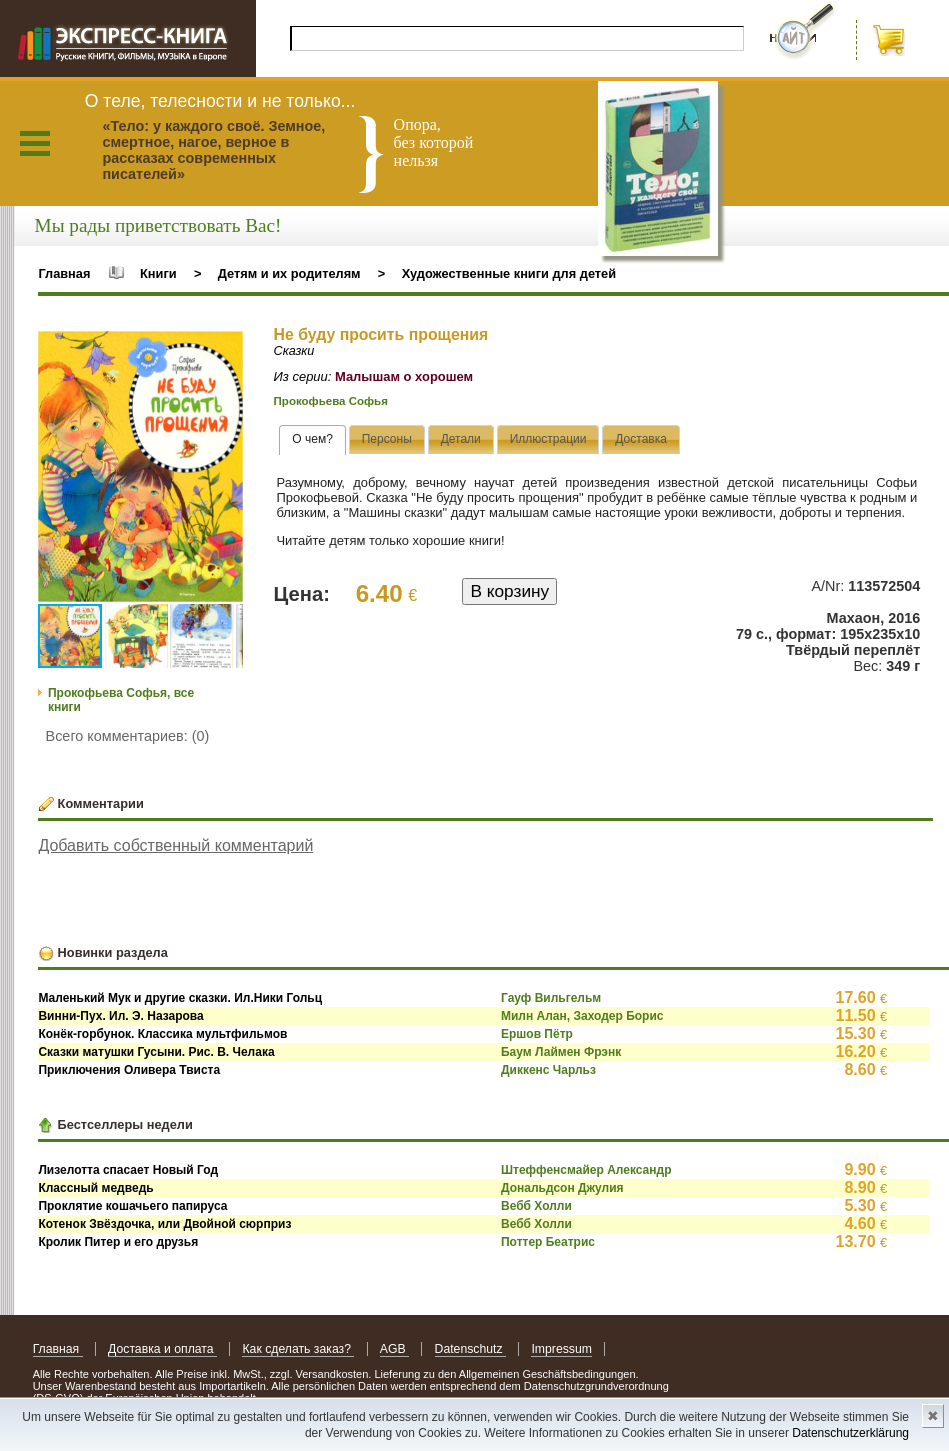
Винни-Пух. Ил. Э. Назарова (120, 1016)
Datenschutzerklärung (850, 1433)
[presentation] (312, 440)
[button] (225, 349)
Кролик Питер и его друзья (118, 1242)
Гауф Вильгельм (551, 998)
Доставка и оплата (162, 1349)
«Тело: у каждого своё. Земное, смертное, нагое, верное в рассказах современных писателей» (213, 150)
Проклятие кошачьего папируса (132, 1206)
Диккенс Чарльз (548, 1070)
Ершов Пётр (537, 1034)
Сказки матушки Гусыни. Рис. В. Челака (156, 1052)
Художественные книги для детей (509, 273)
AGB (394, 1349)
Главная (64, 273)
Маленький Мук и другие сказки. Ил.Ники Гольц (180, 998)
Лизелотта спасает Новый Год (128, 1170)
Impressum (561, 1349)
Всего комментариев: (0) (128, 736)
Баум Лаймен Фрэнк (561, 1052)
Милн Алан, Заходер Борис (582, 1016)
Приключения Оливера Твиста (129, 1070)
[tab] (312, 440)
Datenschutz (470, 1349)
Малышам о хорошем (404, 376)
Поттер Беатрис (548, 1242)
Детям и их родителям (289, 273)
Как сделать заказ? (298, 1349)
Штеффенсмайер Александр (586, 1170)
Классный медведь (95, 1188)
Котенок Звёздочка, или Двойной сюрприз (164, 1224)
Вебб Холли (536, 1206)
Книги (158, 273)
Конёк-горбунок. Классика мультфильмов (162, 1034)
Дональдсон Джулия (562, 1188)
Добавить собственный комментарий (175, 845)
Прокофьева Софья (331, 401)
